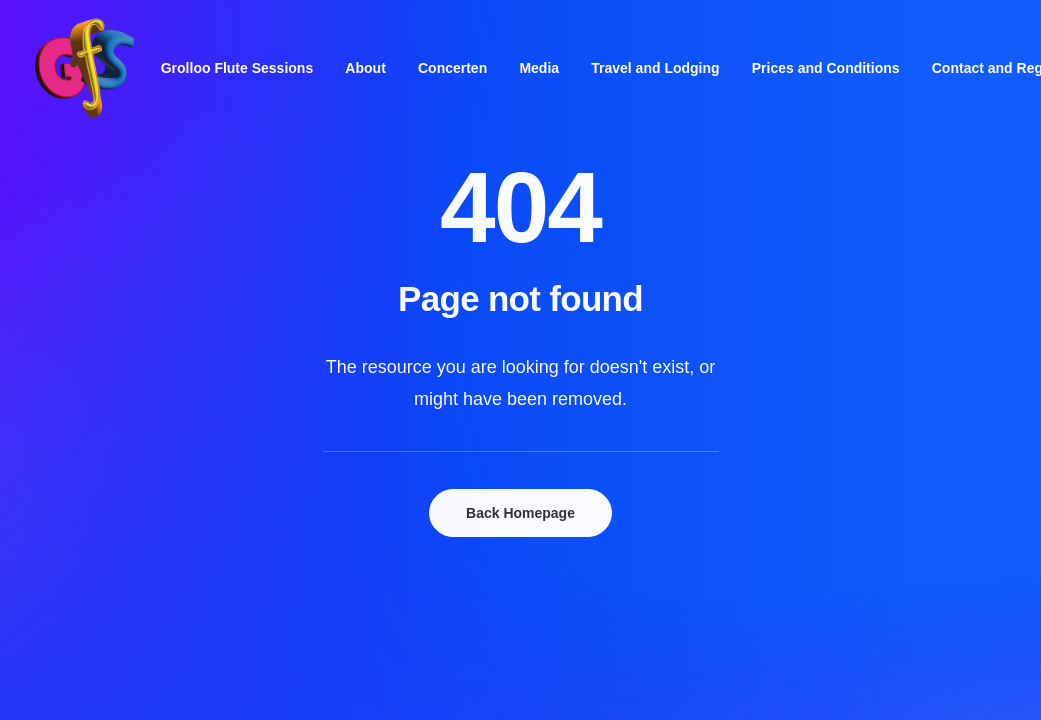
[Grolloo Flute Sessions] (84, 68)
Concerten (452, 68)
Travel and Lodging (655, 68)
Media (539, 68)
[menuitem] (237, 68)
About (365, 68)
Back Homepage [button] (520, 513)
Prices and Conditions (826, 68)
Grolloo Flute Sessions (237, 68)
